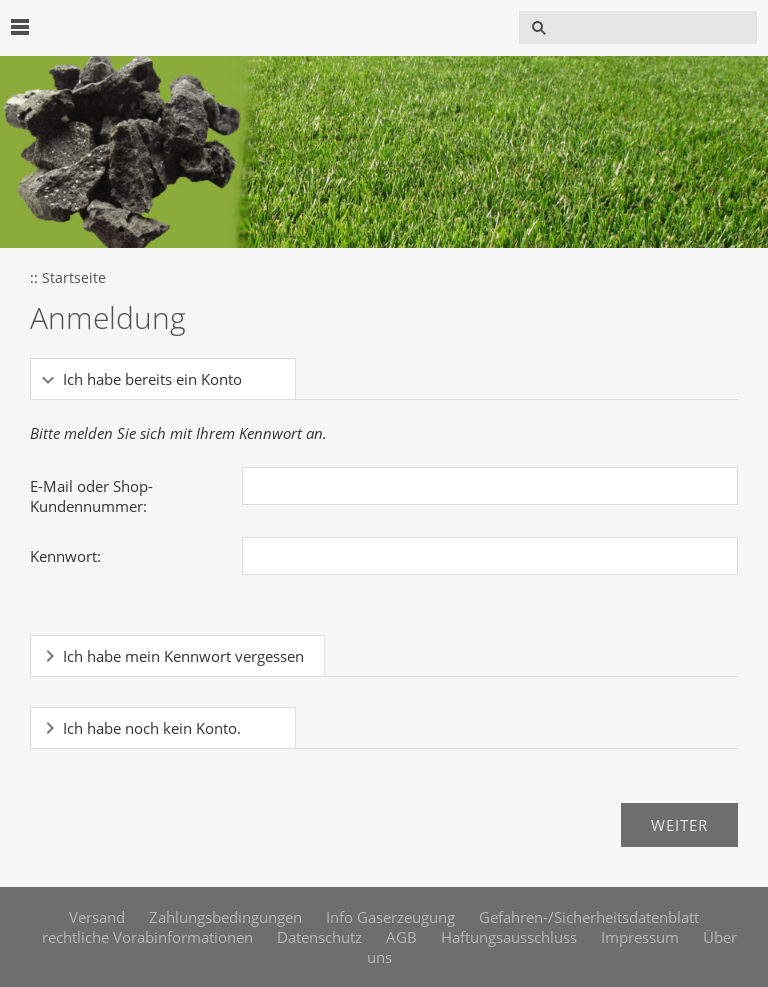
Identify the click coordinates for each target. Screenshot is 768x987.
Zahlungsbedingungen (225, 917)
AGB (401, 937)
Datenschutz (319, 937)
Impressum (640, 937)
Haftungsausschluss (509, 937)
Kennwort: (65, 556)
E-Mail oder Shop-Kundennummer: (91, 496)
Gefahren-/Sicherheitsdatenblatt (589, 917)
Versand (97, 917)
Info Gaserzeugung (390, 917)
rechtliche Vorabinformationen (147, 937)
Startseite (74, 278)
